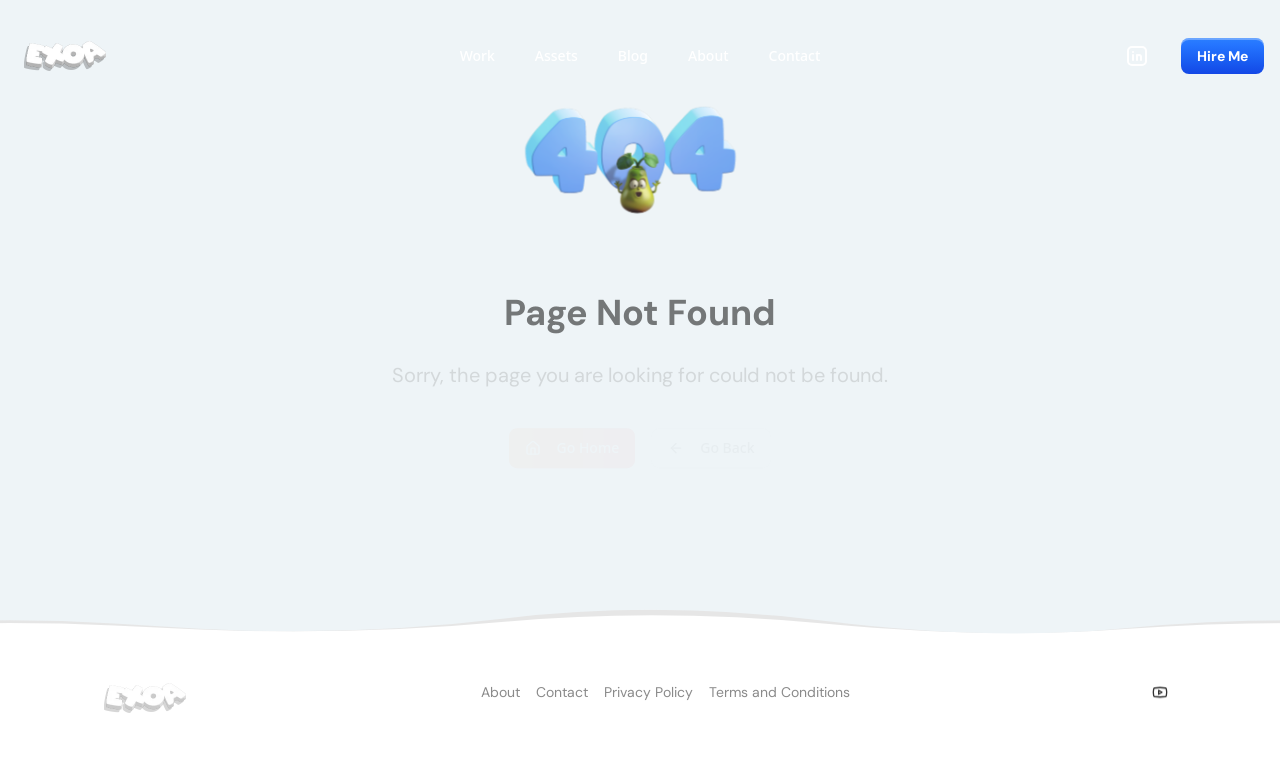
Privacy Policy (648, 699)
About (500, 699)
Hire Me (1222, 56)
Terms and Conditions (779, 699)
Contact (562, 699)
